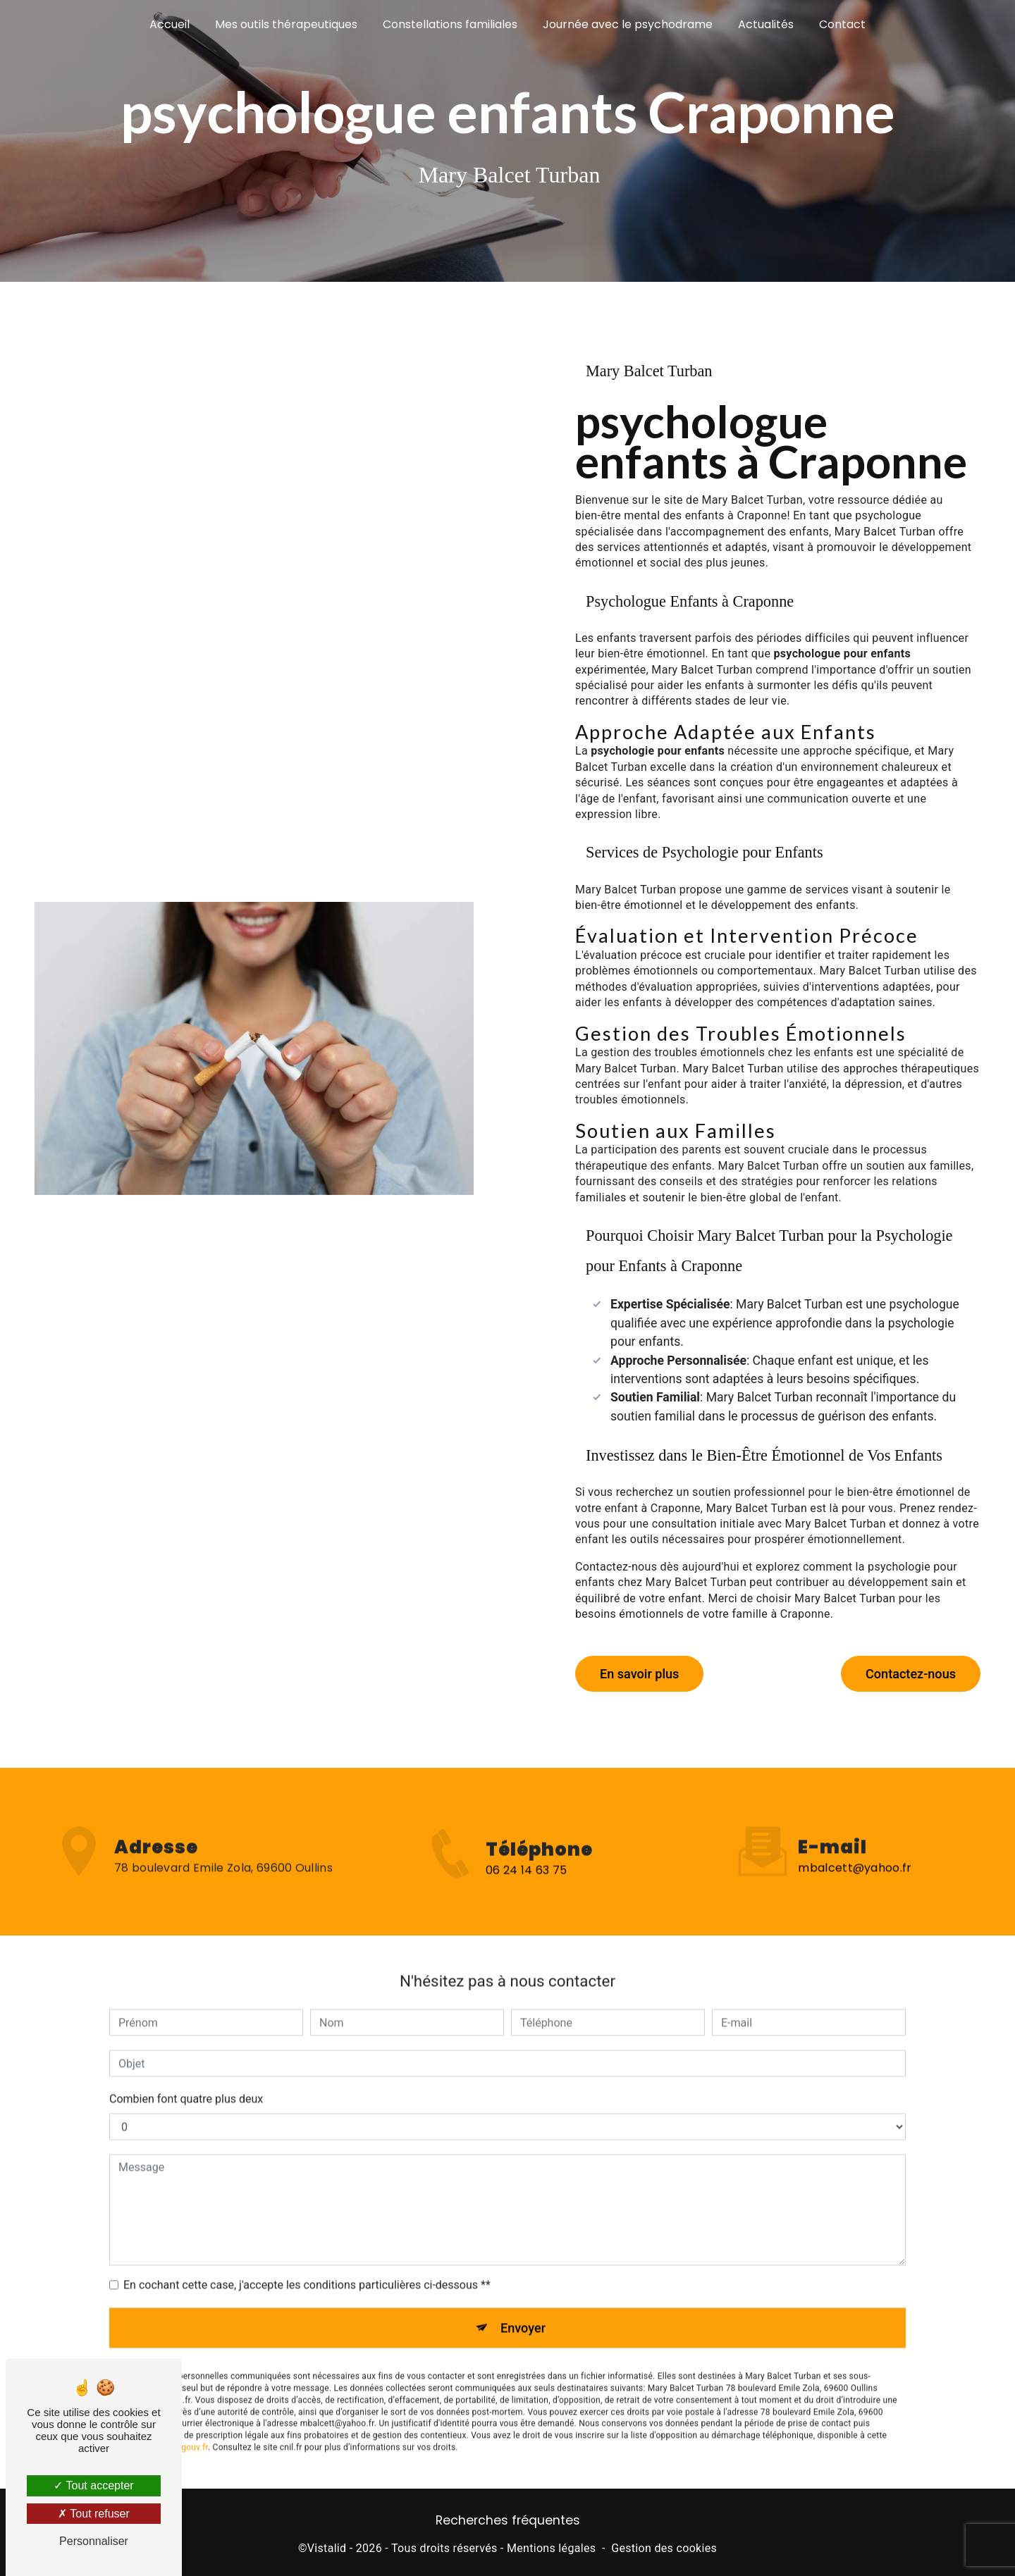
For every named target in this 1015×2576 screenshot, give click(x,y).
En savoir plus (642, 1669)
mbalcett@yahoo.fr (854, 1838)
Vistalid (327, 2545)
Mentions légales (551, 2545)
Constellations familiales (450, 24)
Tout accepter (93, 2485)
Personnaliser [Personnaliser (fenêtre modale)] (93, 2541)
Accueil (169, 24)
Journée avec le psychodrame (628, 24)
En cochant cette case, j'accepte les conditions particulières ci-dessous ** (307, 2255)
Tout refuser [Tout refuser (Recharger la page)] (94, 2514)
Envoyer (524, 2298)
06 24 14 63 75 (526, 1891)
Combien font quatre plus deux (186, 2069)
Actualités (766, 24)
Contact (842, 24)
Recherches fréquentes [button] (508, 2516)
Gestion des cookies (664, 2545)
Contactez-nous (908, 1669)
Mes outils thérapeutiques (286, 24)
